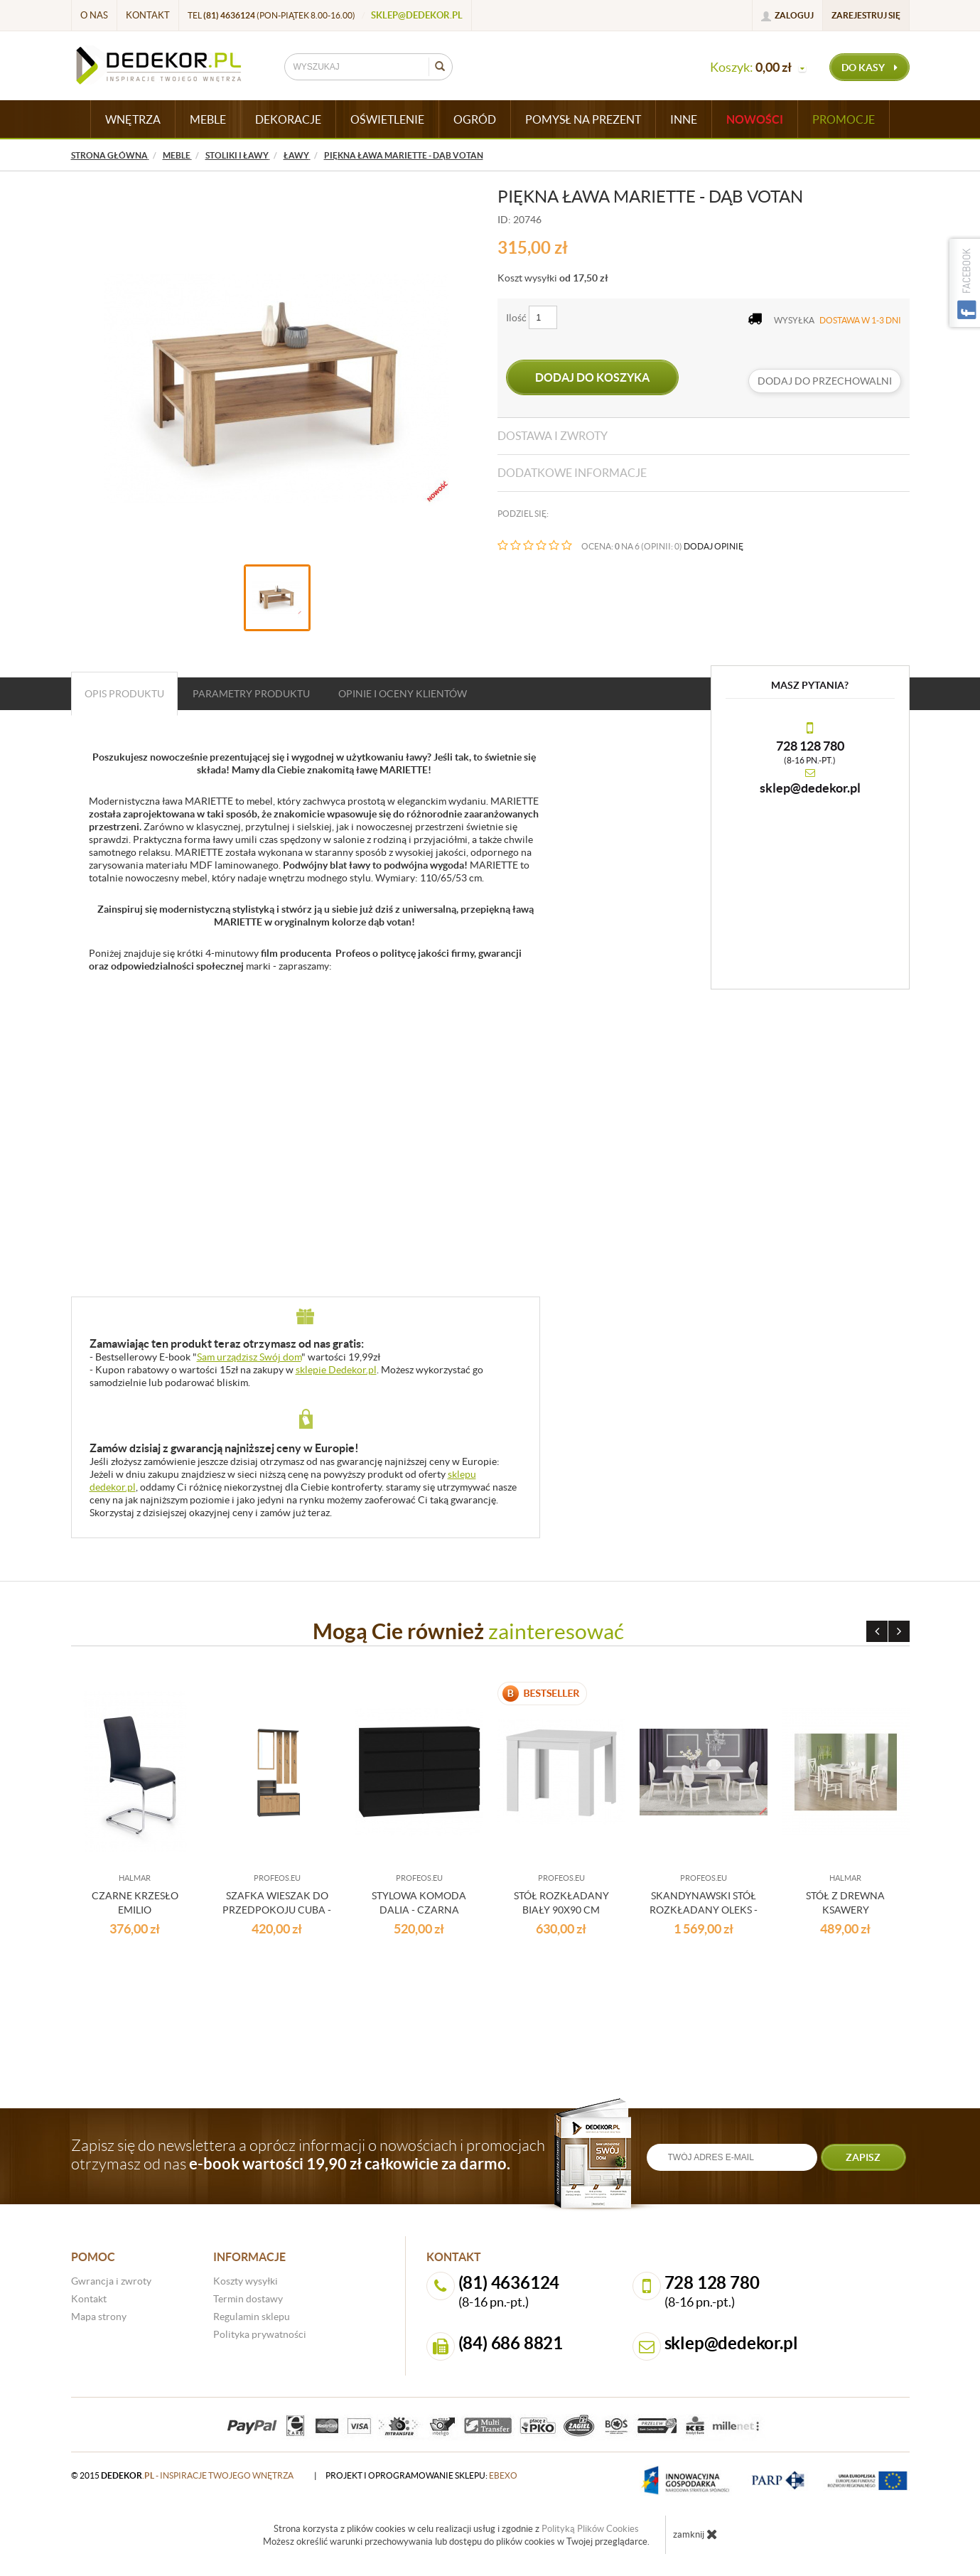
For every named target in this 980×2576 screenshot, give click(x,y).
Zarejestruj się (865, 15)
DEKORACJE (288, 119)
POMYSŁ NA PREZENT (583, 119)
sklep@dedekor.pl (417, 15)
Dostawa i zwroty (552, 435)
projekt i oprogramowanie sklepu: (421, 2475)
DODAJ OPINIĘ (713, 546)
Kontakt (148, 15)
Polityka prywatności (259, 2334)
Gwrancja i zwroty (111, 2281)
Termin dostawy (248, 2298)
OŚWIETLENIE (387, 119)
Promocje (843, 119)
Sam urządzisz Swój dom (249, 1357)
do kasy (869, 67)
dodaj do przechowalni (825, 381)
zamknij (695, 2534)
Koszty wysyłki (245, 2281)
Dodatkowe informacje (572, 472)
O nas (94, 15)
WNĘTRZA (133, 119)
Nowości (754, 119)
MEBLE (208, 119)
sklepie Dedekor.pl (336, 1369)
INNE (683, 119)
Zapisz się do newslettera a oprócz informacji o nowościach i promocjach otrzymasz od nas (308, 2154)
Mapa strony (98, 2316)
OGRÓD (474, 119)
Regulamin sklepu (251, 2316)
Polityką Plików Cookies (590, 2528)
